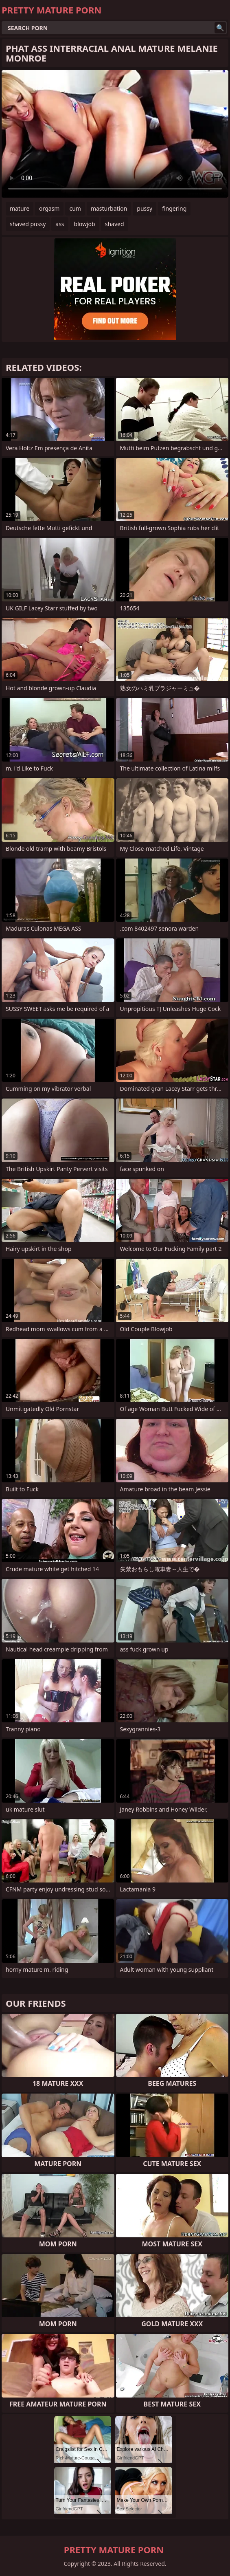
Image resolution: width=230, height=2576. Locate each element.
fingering (174, 208)
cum (75, 208)
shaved (114, 224)
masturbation (109, 208)
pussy (144, 208)
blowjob (84, 224)
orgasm (49, 208)
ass (59, 224)
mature (19, 208)
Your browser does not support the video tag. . (115, 134)
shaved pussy (28, 224)
